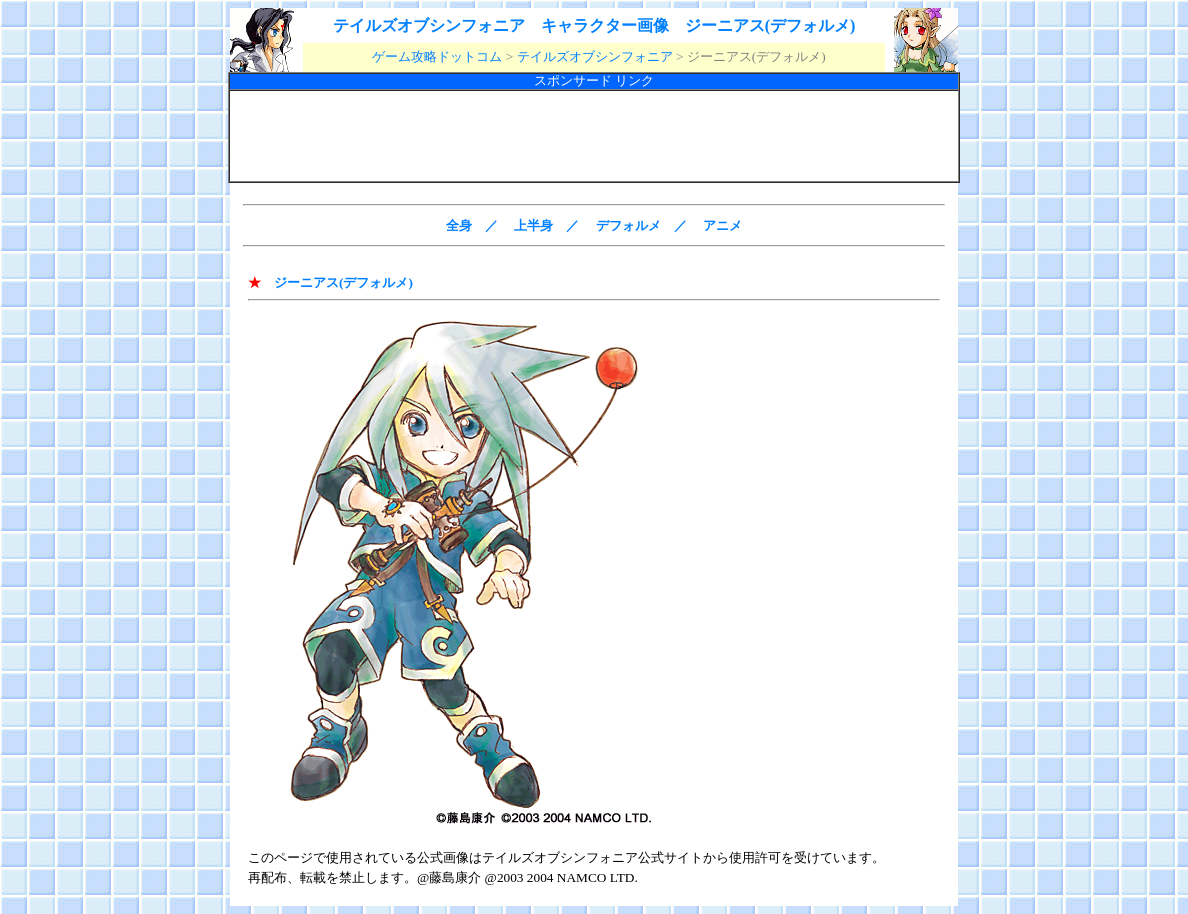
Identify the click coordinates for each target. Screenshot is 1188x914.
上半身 (533, 225)
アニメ (722, 225)
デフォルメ (628, 225)
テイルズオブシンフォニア (595, 56)
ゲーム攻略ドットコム (437, 56)
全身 (459, 225)
